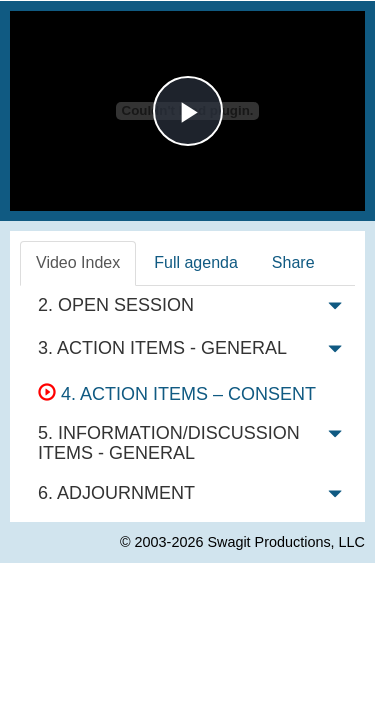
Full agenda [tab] (196, 262)
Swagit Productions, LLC (286, 542)
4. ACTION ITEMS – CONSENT (177, 394)
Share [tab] (293, 262)
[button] (335, 310)
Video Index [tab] (78, 262)
